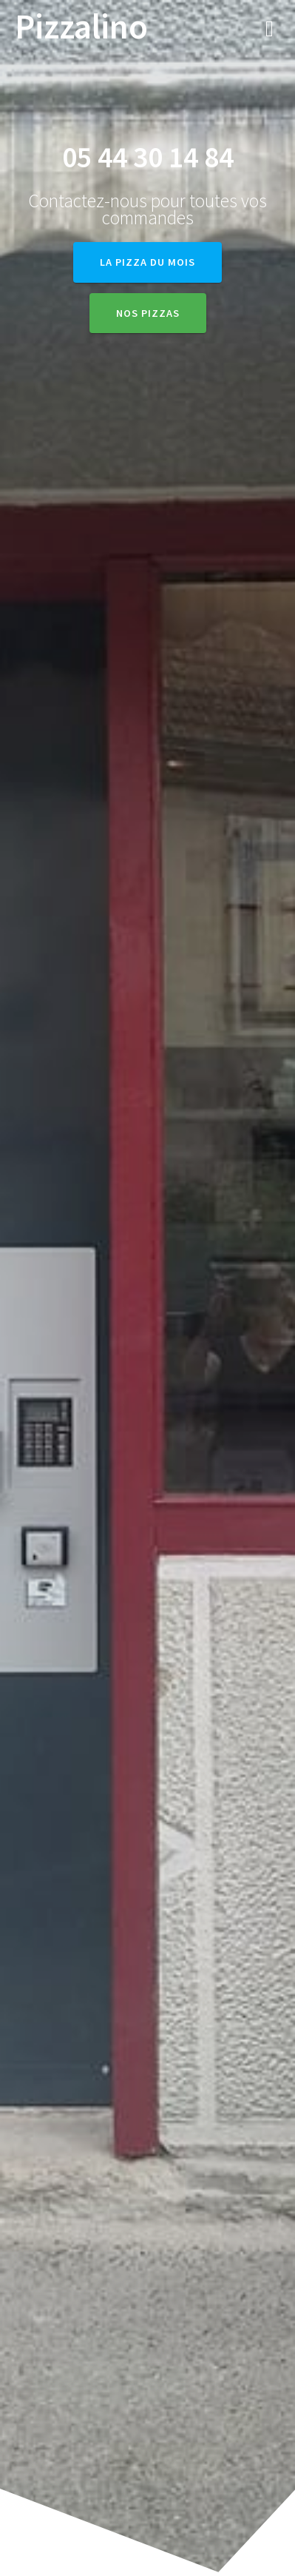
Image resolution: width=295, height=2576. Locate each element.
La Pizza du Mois (147, 262)
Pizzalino (81, 27)
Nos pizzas (148, 313)
